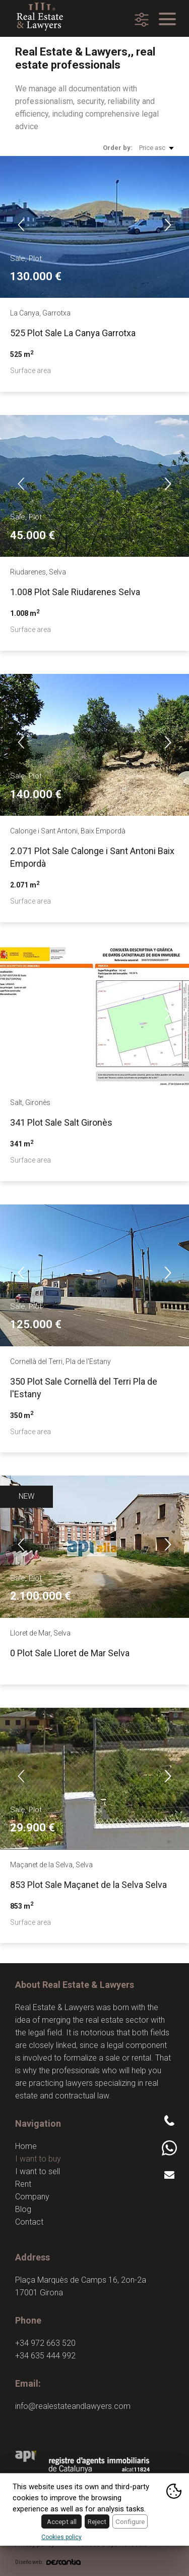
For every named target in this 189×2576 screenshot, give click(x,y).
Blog (23, 2209)
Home (26, 2146)
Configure (130, 2521)
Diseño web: (48, 2562)
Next (168, 225)
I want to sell (37, 2171)
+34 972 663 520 (45, 2343)
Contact (29, 2222)
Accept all (62, 2521)
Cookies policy (61, 2537)
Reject (97, 2521)
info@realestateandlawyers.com (73, 2406)
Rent (23, 2184)
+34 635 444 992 (45, 2355)
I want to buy (38, 2159)
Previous (21, 225)
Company (32, 2196)
